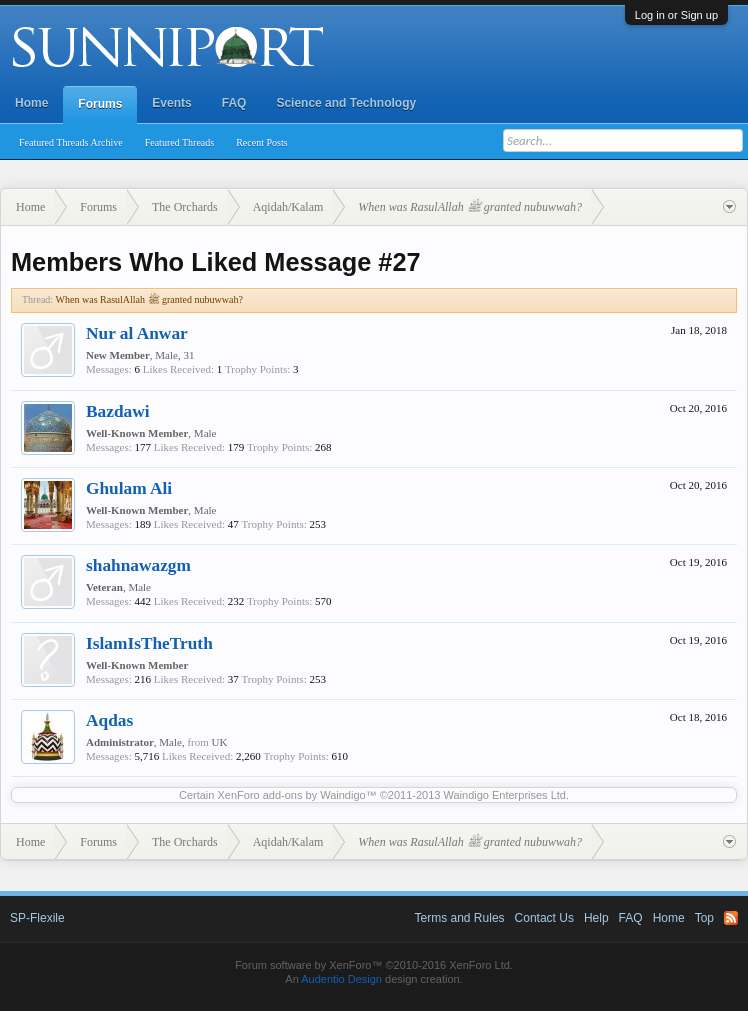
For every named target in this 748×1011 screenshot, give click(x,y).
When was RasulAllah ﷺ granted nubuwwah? (149, 299)
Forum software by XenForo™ (374, 965)
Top (704, 918)
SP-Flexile (37, 918)
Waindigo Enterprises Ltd (504, 795)
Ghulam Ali (129, 488)
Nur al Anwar (137, 333)
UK (220, 742)
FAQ (234, 103)
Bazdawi (118, 411)
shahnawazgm (138, 565)
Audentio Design (341, 979)
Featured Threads (180, 142)
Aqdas (109, 720)
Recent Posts (261, 142)
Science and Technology (346, 103)
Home (31, 103)
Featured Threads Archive (71, 142)
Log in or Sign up (676, 15)
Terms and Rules (460, 918)
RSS (731, 918)
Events (171, 103)
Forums (100, 104)
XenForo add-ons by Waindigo (291, 795)
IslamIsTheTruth (149, 643)
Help (596, 918)
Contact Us (544, 918)
